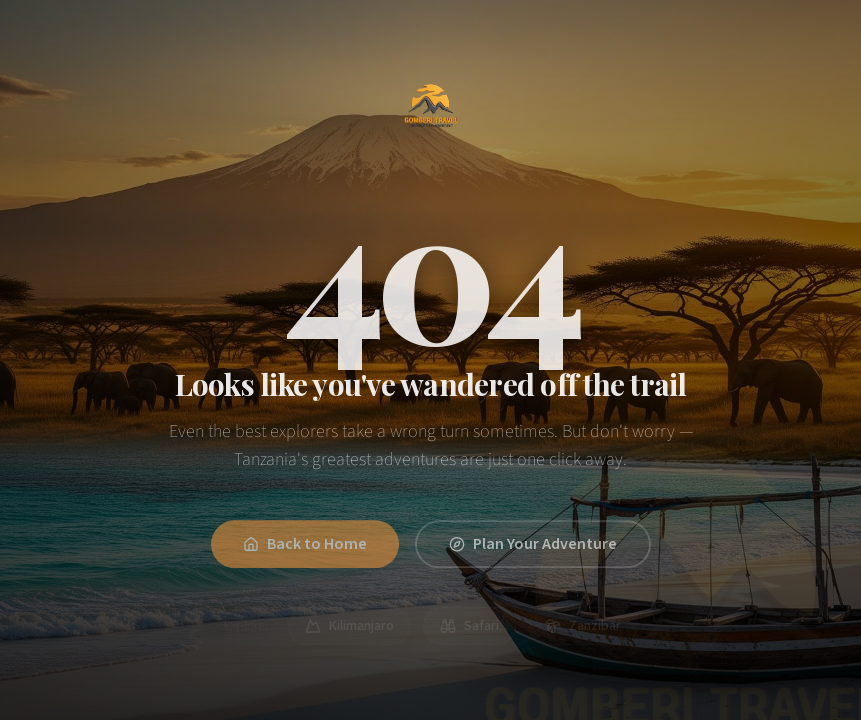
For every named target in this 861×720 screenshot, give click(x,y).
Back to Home (305, 547)
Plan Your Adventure (533, 547)
